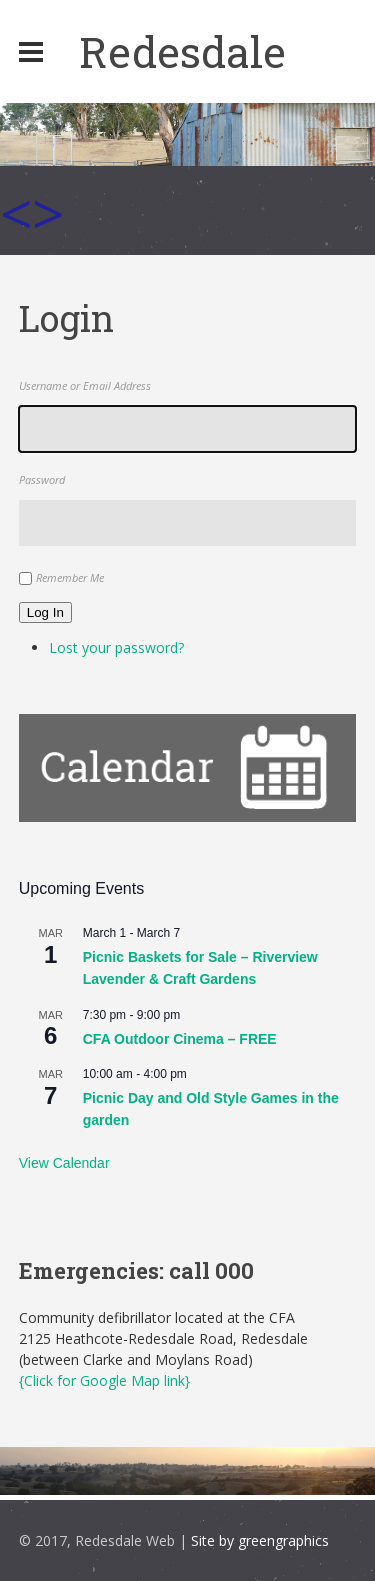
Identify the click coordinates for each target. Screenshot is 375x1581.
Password (42, 479)
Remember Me (70, 577)
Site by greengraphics (260, 1540)
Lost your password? (116, 647)
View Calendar (64, 1163)
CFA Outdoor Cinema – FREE (180, 1039)
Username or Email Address (85, 385)
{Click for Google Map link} (104, 1380)
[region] (187, 179)
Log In (45, 612)
